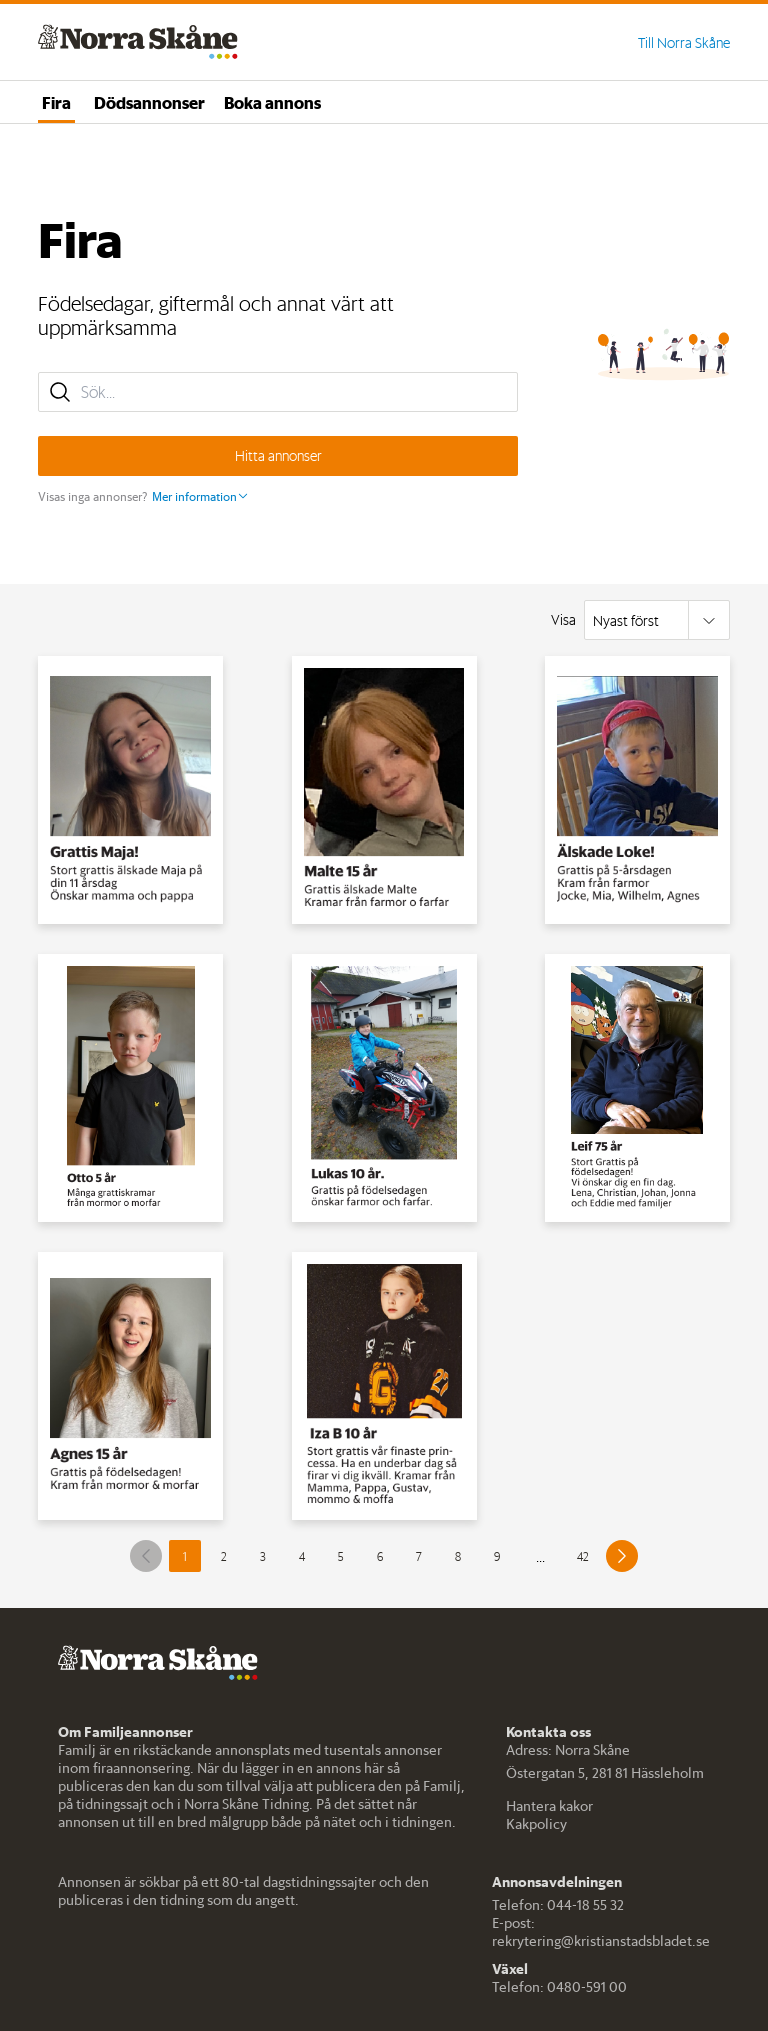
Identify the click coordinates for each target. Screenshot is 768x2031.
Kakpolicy (536, 1824)
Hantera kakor (549, 1806)
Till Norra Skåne (684, 43)
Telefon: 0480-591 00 (559, 1987)
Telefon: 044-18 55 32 (558, 1905)
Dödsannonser (149, 102)
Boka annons (272, 102)
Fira (56, 102)
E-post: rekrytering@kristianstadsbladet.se (601, 1932)
